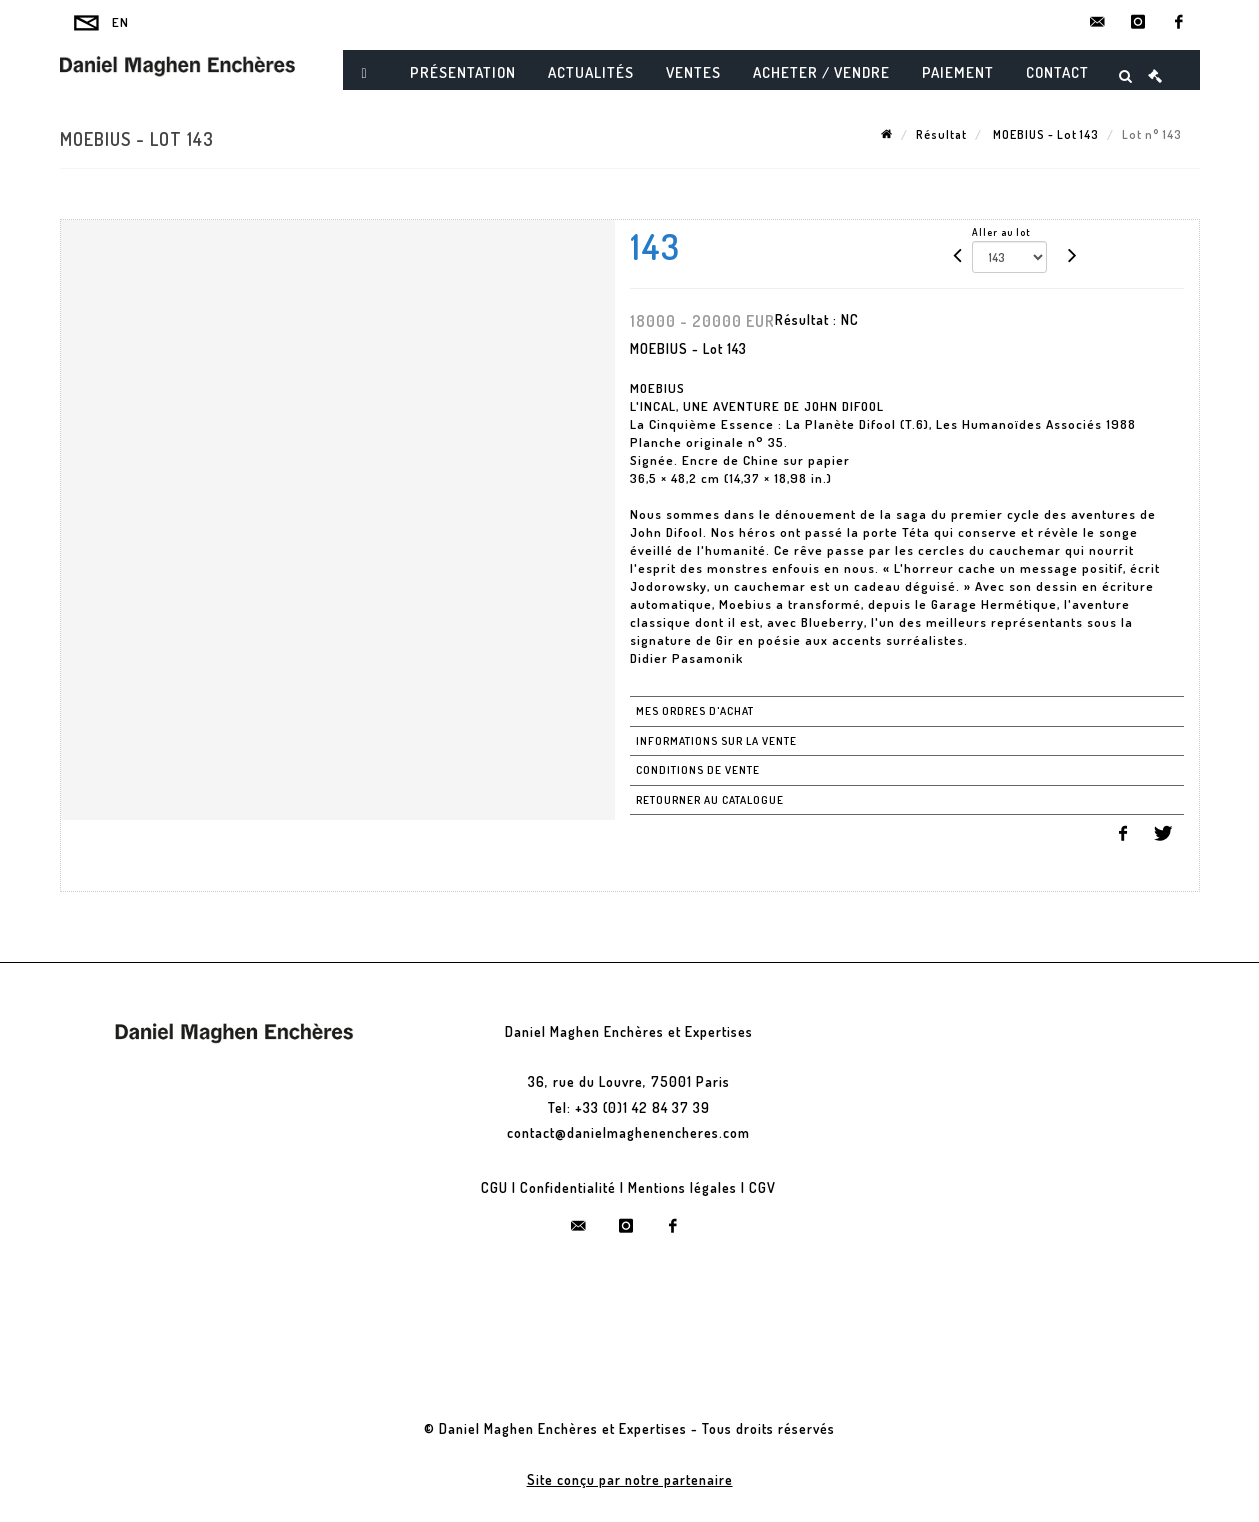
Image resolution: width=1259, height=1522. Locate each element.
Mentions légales (682, 1187)
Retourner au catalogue (710, 800)
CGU (494, 1187)
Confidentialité (568, 1187)
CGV (762, 1187)
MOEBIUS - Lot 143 (1044, 134)
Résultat (941, 134)
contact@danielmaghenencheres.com (628, 1132)
